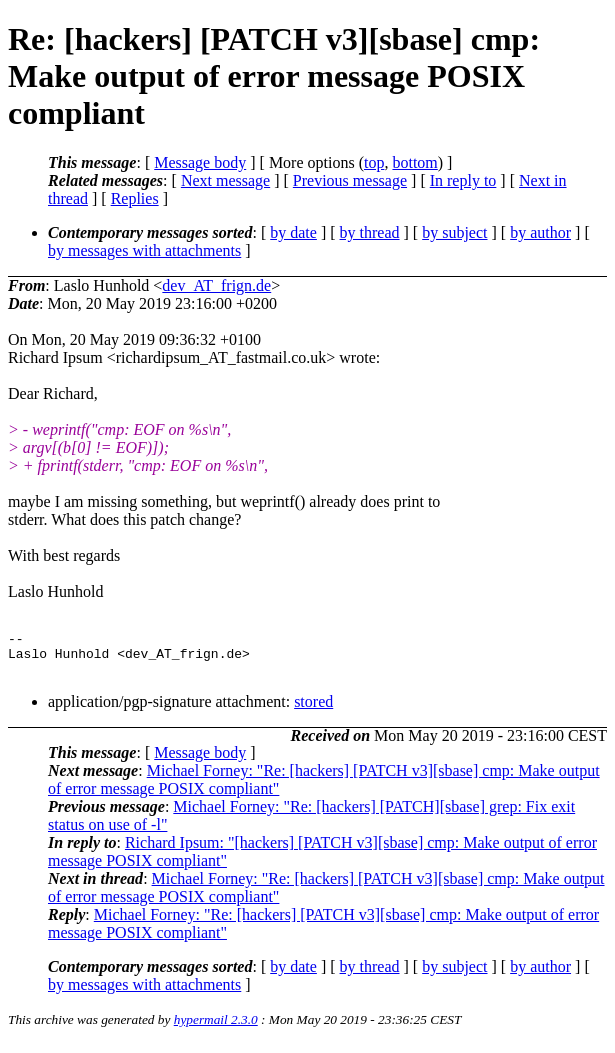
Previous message (350, 180)
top (374, 162)
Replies (135, 198)
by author (540, 232)
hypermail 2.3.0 (216, 1028)
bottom (414, 162)
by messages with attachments (144, 250)
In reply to (463, 180)
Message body (200, 162)
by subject (454, 232)
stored (313, 710)
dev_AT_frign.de (216, 285)
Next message (225, 180)
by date (293, 232)
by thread (370, 232)
